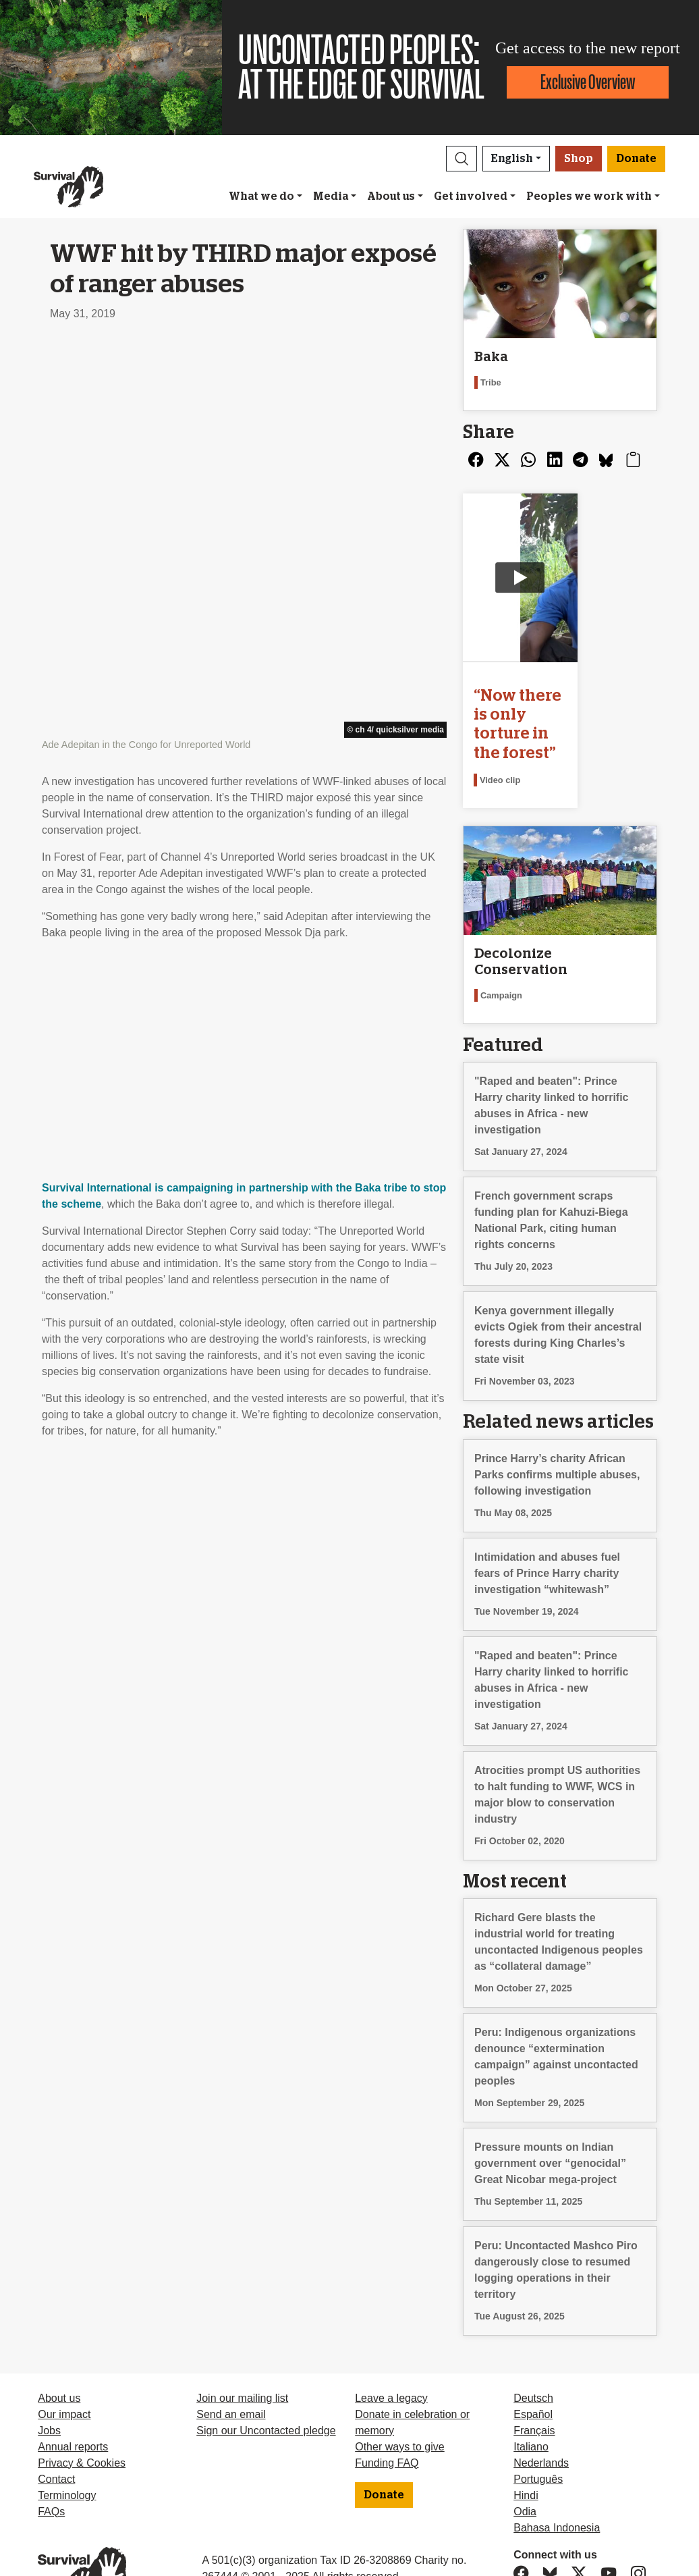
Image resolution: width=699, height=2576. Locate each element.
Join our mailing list (242, 2353)
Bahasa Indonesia (556, 2482)
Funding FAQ (386, 2417)
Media (330, 196)
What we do (261, 196)
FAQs (51, 2466)
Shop (578, 158)
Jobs (49, 2385)
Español (533, 2369)
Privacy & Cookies (81, 2417)
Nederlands (541, 2417)
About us (391, 196)
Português (538, 2434)
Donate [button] (636, 158)
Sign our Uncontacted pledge (265, 2385)
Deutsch (533, 2353)
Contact (56, 2434)
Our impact (64, 2369)
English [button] (512, 158)
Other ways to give (400, 2401)
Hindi (525, 2450)
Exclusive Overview (587, 82)
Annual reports (73, 2401)
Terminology (67, 2450)
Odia (524, 2466)
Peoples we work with (589, 196)
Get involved (470, 196)
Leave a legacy (391, 2353)
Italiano (531, 2401)
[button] (461, 158)
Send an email (230, 2369)
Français (534, 2385)
